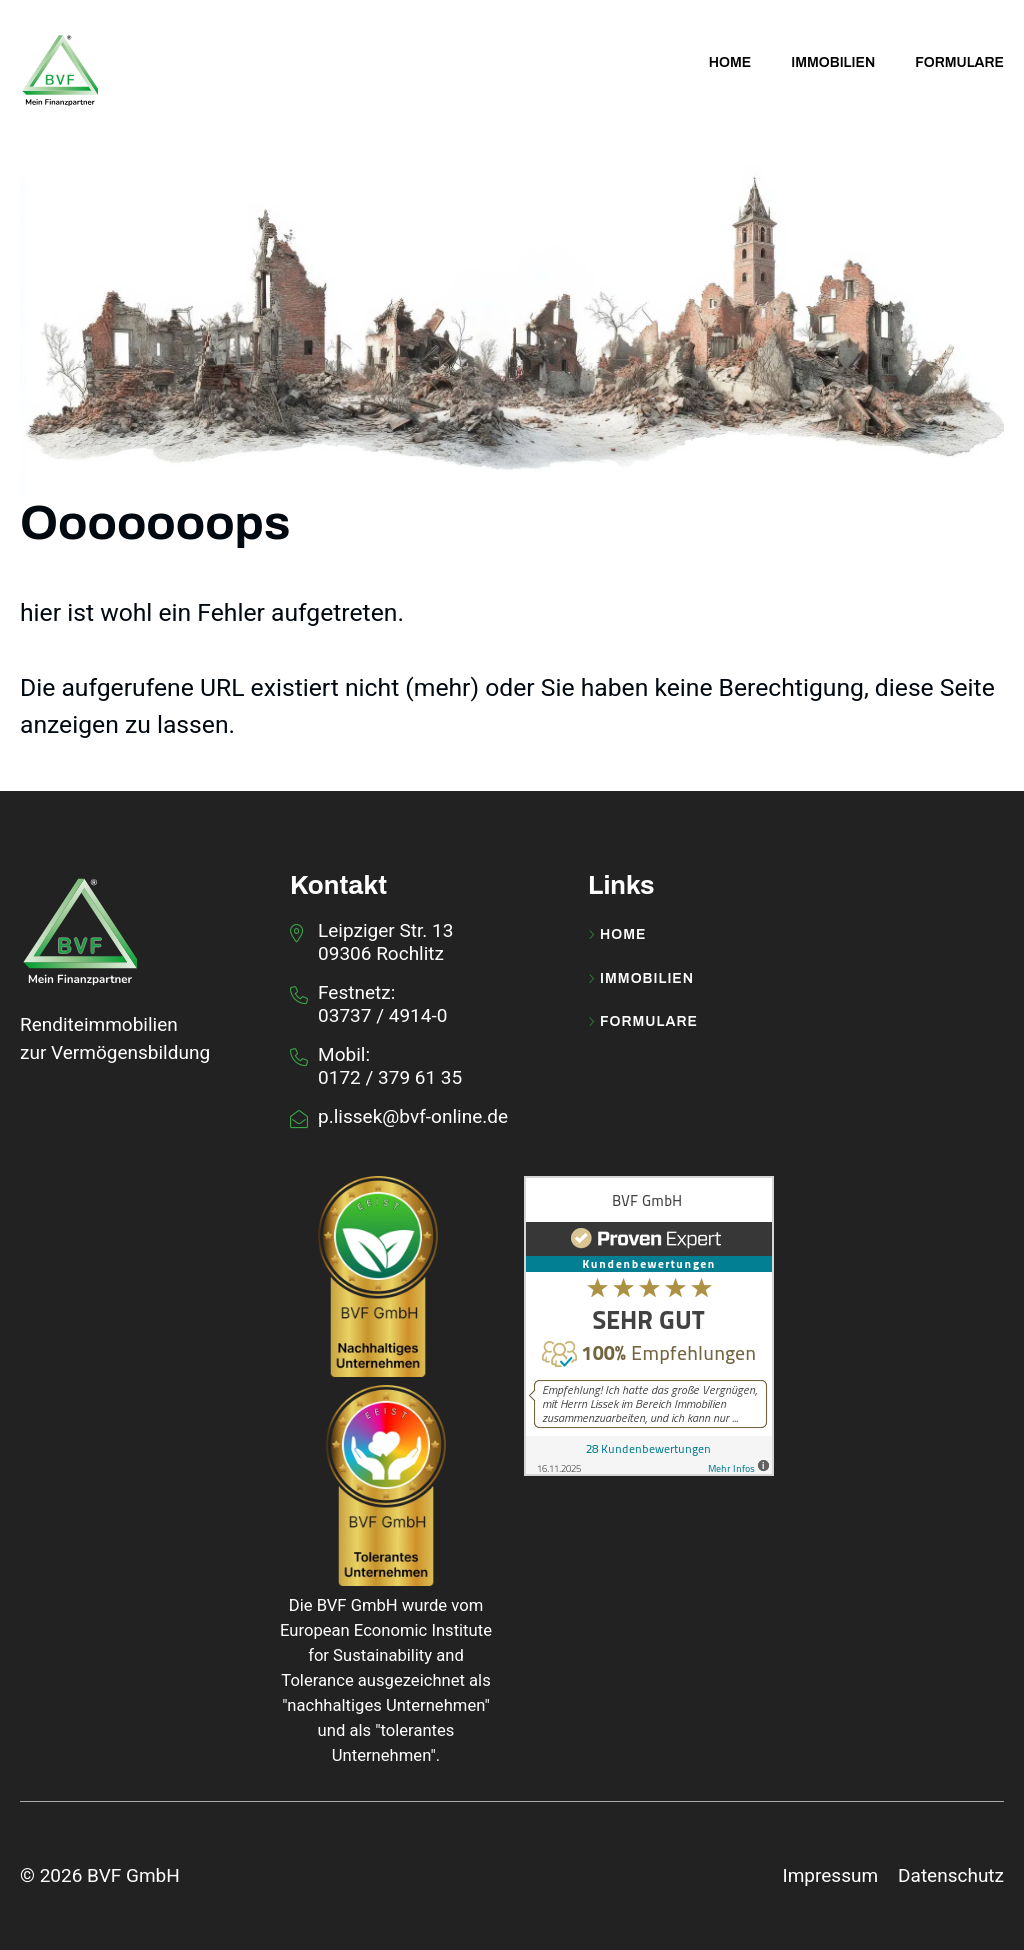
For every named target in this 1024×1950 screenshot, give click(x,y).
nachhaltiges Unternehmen (385, 1705)
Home (617, 935)
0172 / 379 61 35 (390, 1077)
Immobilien (641, 979)
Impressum (830, 1875)
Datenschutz (951, 1875)
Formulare (643, 1022)
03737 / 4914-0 (382, 1015)
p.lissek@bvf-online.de (413, 1116)
